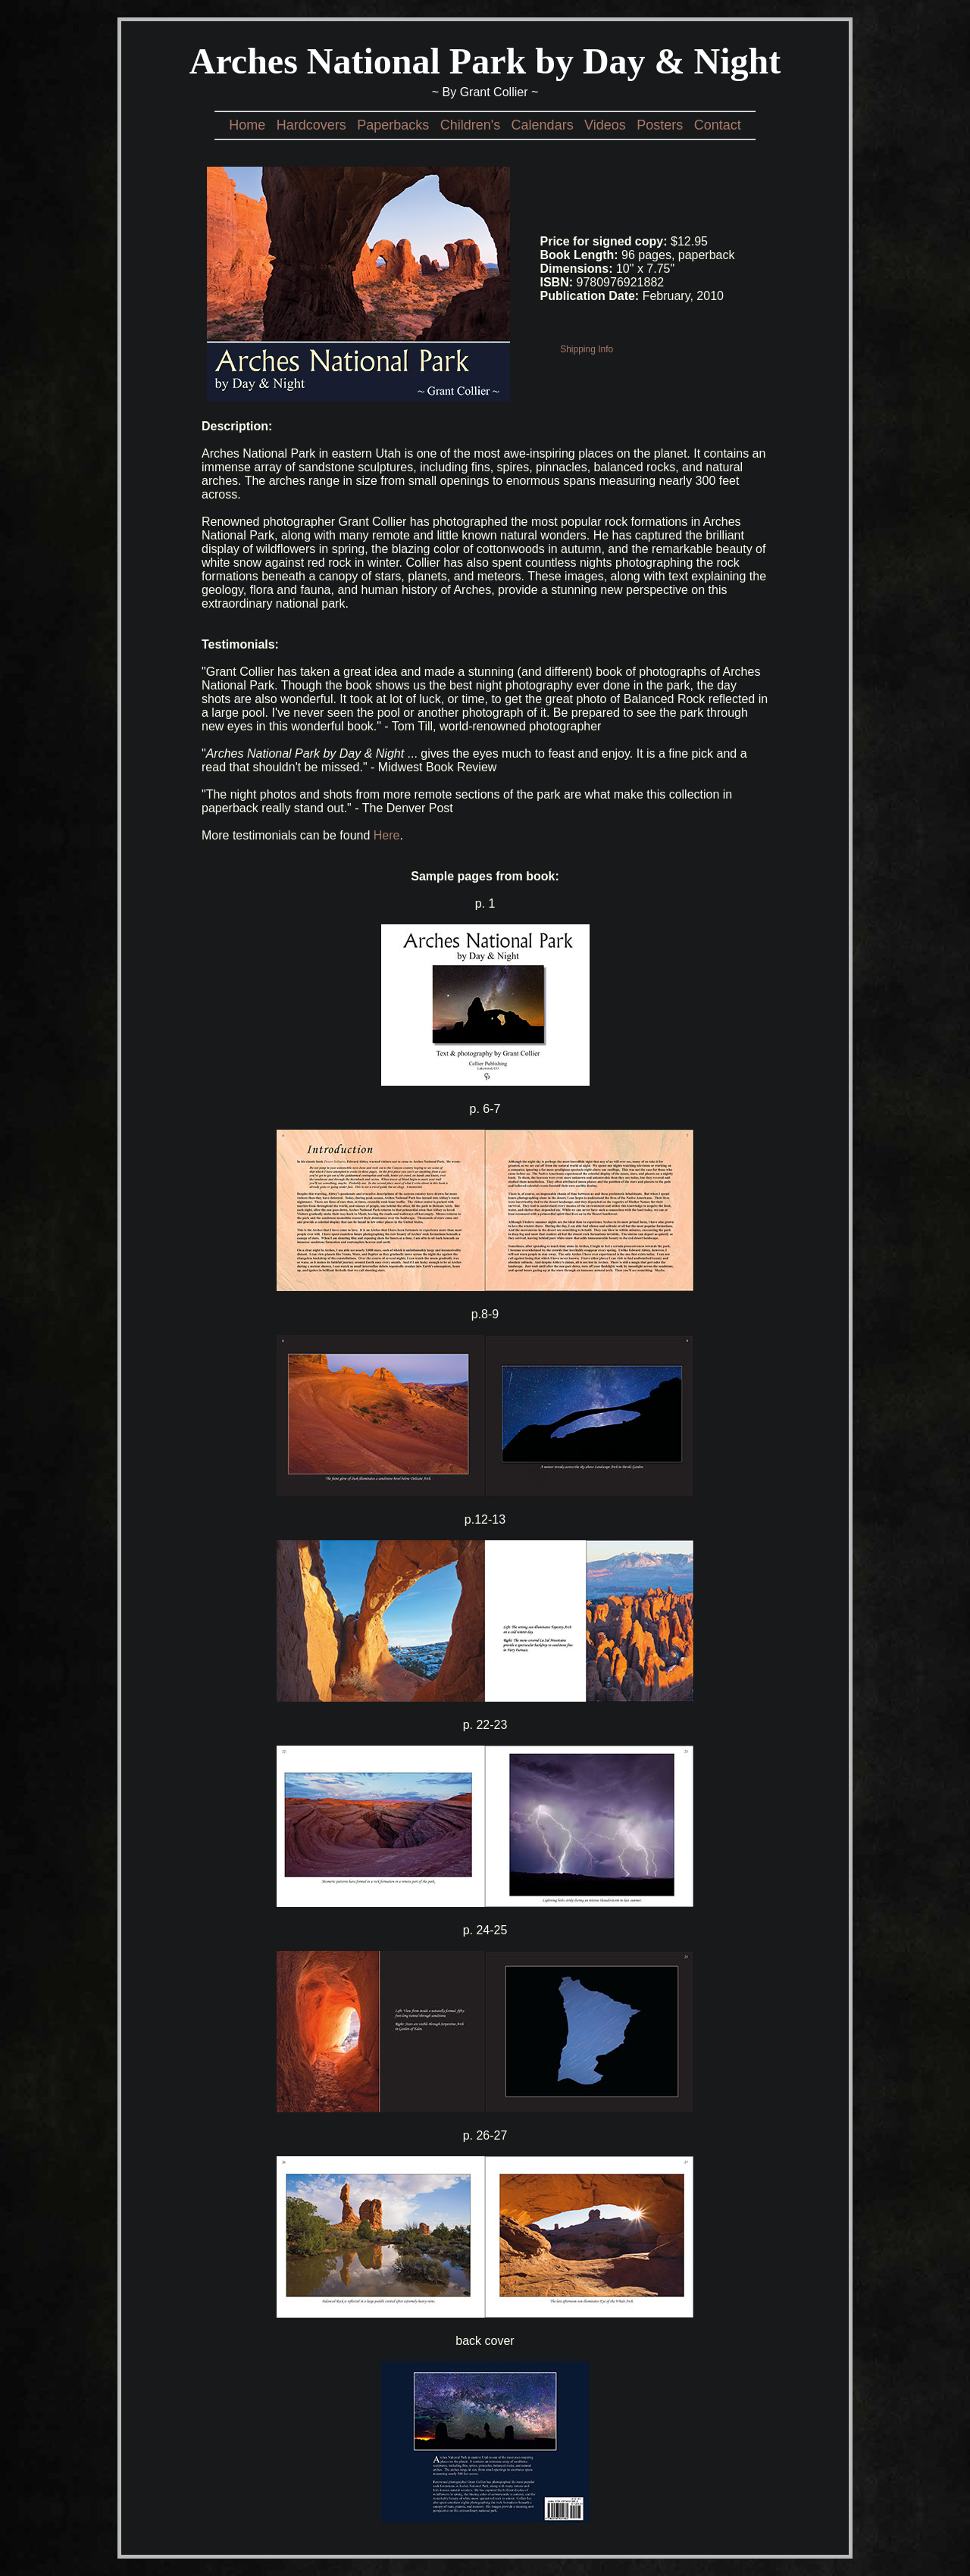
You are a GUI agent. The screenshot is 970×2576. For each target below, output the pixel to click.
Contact (717, 125)
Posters (660, 125)
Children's (470, 125)
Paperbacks (393, 125)
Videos (605, 125)
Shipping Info (586, 349)
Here (387, 835)
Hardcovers (311, 125)
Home (247, 125)
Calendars (543, 125)
